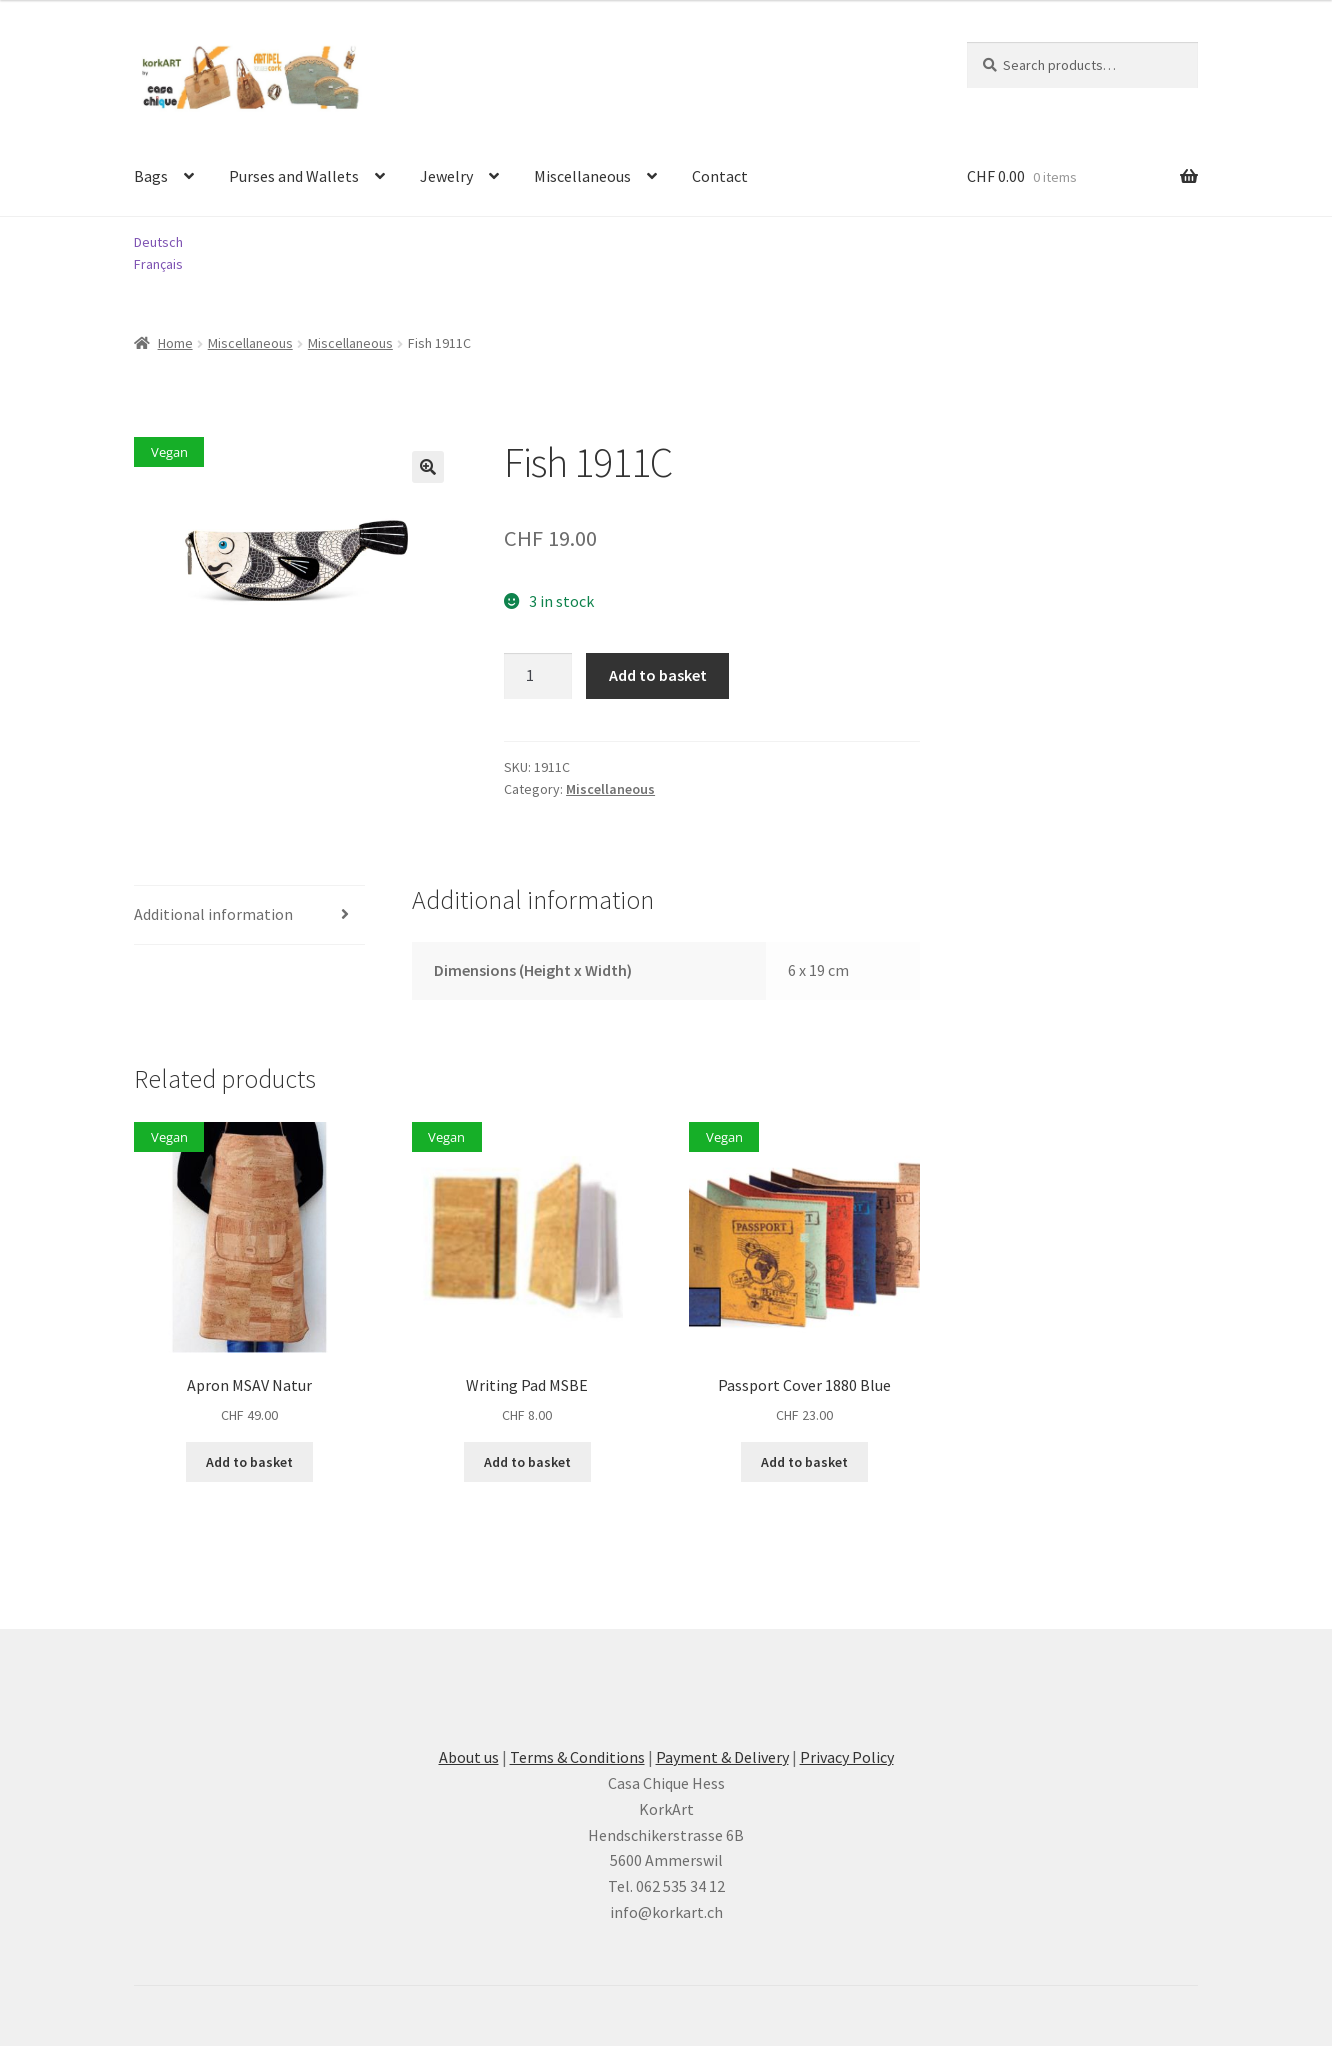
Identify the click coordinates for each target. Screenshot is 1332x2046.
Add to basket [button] (249, 1462)
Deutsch (158, 242)
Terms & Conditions (577, 1757)
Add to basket (658, 675)
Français (158, 264)
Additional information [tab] (213, 914)
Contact (720, 176)
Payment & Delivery (722, 1757)
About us (469, 1757)
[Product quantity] (538, 676)
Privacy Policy (847, 1757)
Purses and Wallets (294, 176)
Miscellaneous (582, 176)
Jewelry (446, 176)
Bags (151, 176)
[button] (428, 467)
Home (175, 343)
